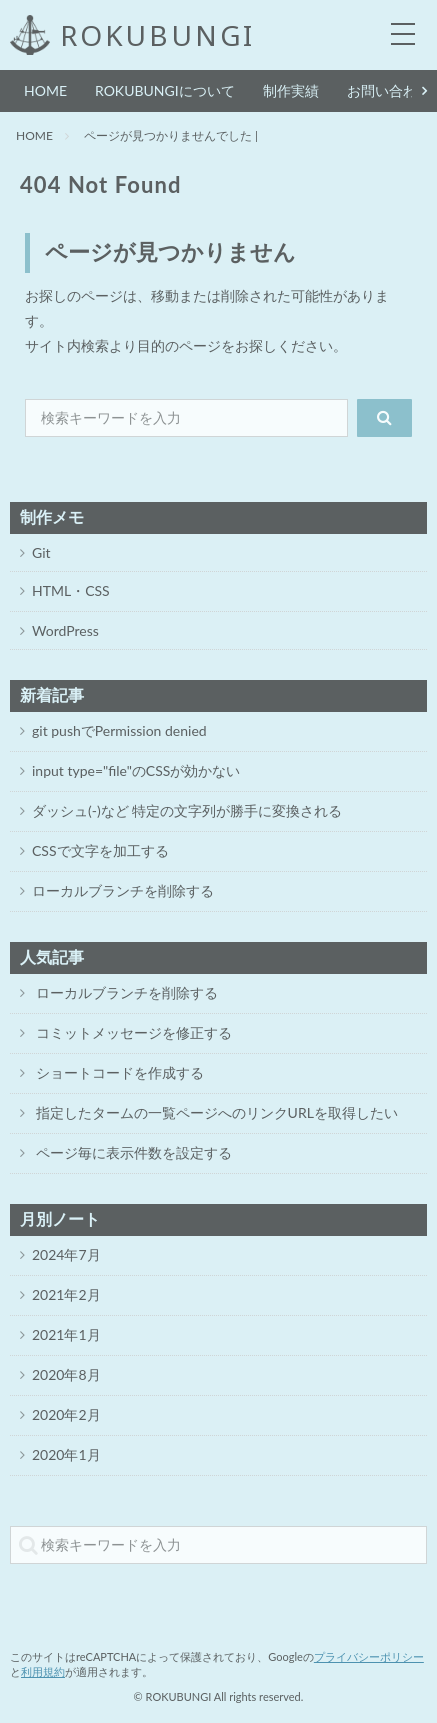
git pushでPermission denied (119, 730)
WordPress (65, 630)
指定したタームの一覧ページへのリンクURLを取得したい (215, 1112)
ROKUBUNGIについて (165, 90)
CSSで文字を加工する (100, 850)
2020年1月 (66, 1454)
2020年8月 (66, 1374)
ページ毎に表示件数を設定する (132, 1152)
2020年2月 (66, 1414)
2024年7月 (66, 1254)
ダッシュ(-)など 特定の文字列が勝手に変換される (187, 810)
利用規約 (43, 1671)
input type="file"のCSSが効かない (136, 770)
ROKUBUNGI (157, 35)
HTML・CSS (71, 590)
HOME (45, 90)
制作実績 (291, 90)
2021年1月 (66, 1334)
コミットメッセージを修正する (132, 1032)
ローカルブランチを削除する (123, 890)
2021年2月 (66, 1294)
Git (41, 552)
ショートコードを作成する (118, 1072)
